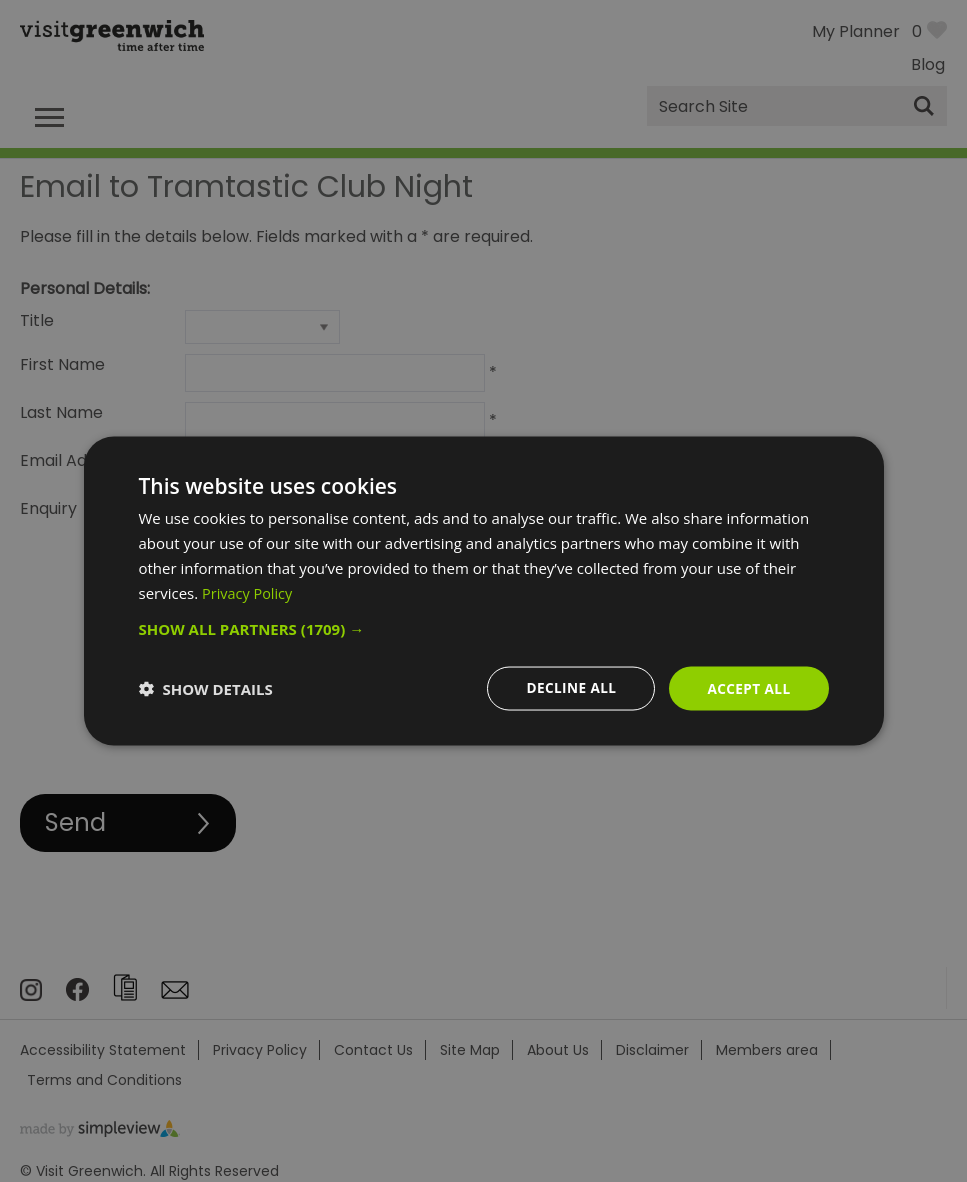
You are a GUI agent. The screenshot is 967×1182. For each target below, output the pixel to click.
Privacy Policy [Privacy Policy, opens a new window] (249, 592)
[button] (484, 628)
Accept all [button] (747, 687)
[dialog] (484, 591)
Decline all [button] (568, 687)
